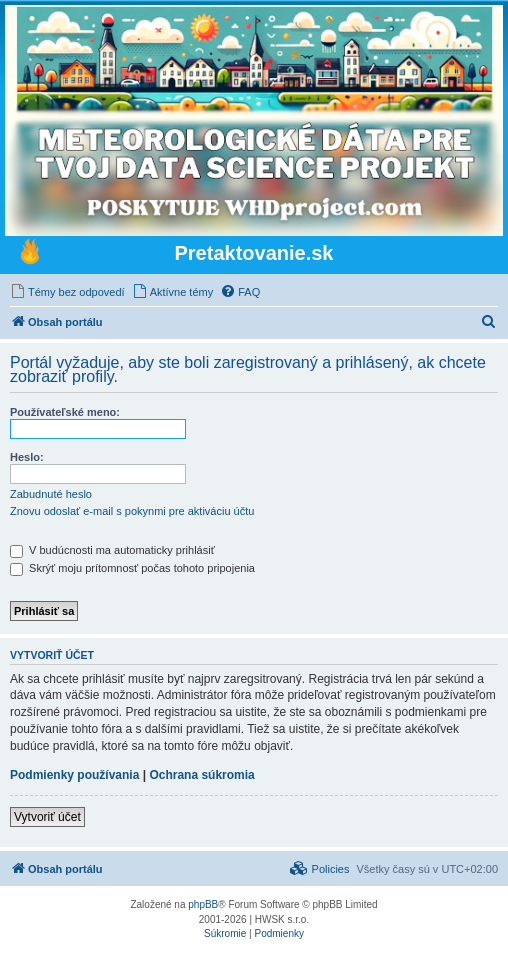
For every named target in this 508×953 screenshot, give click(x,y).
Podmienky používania (74, 775)
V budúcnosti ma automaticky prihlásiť (112, 550)
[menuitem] (67, 292)
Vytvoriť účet (47, 817)
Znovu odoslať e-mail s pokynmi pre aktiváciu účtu (132, 511)
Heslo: (27, 457)
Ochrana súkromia (201, 775)
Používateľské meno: (65, 412)
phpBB (203, 904)
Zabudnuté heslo (51, 494)
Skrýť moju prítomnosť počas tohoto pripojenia (132, 568)
